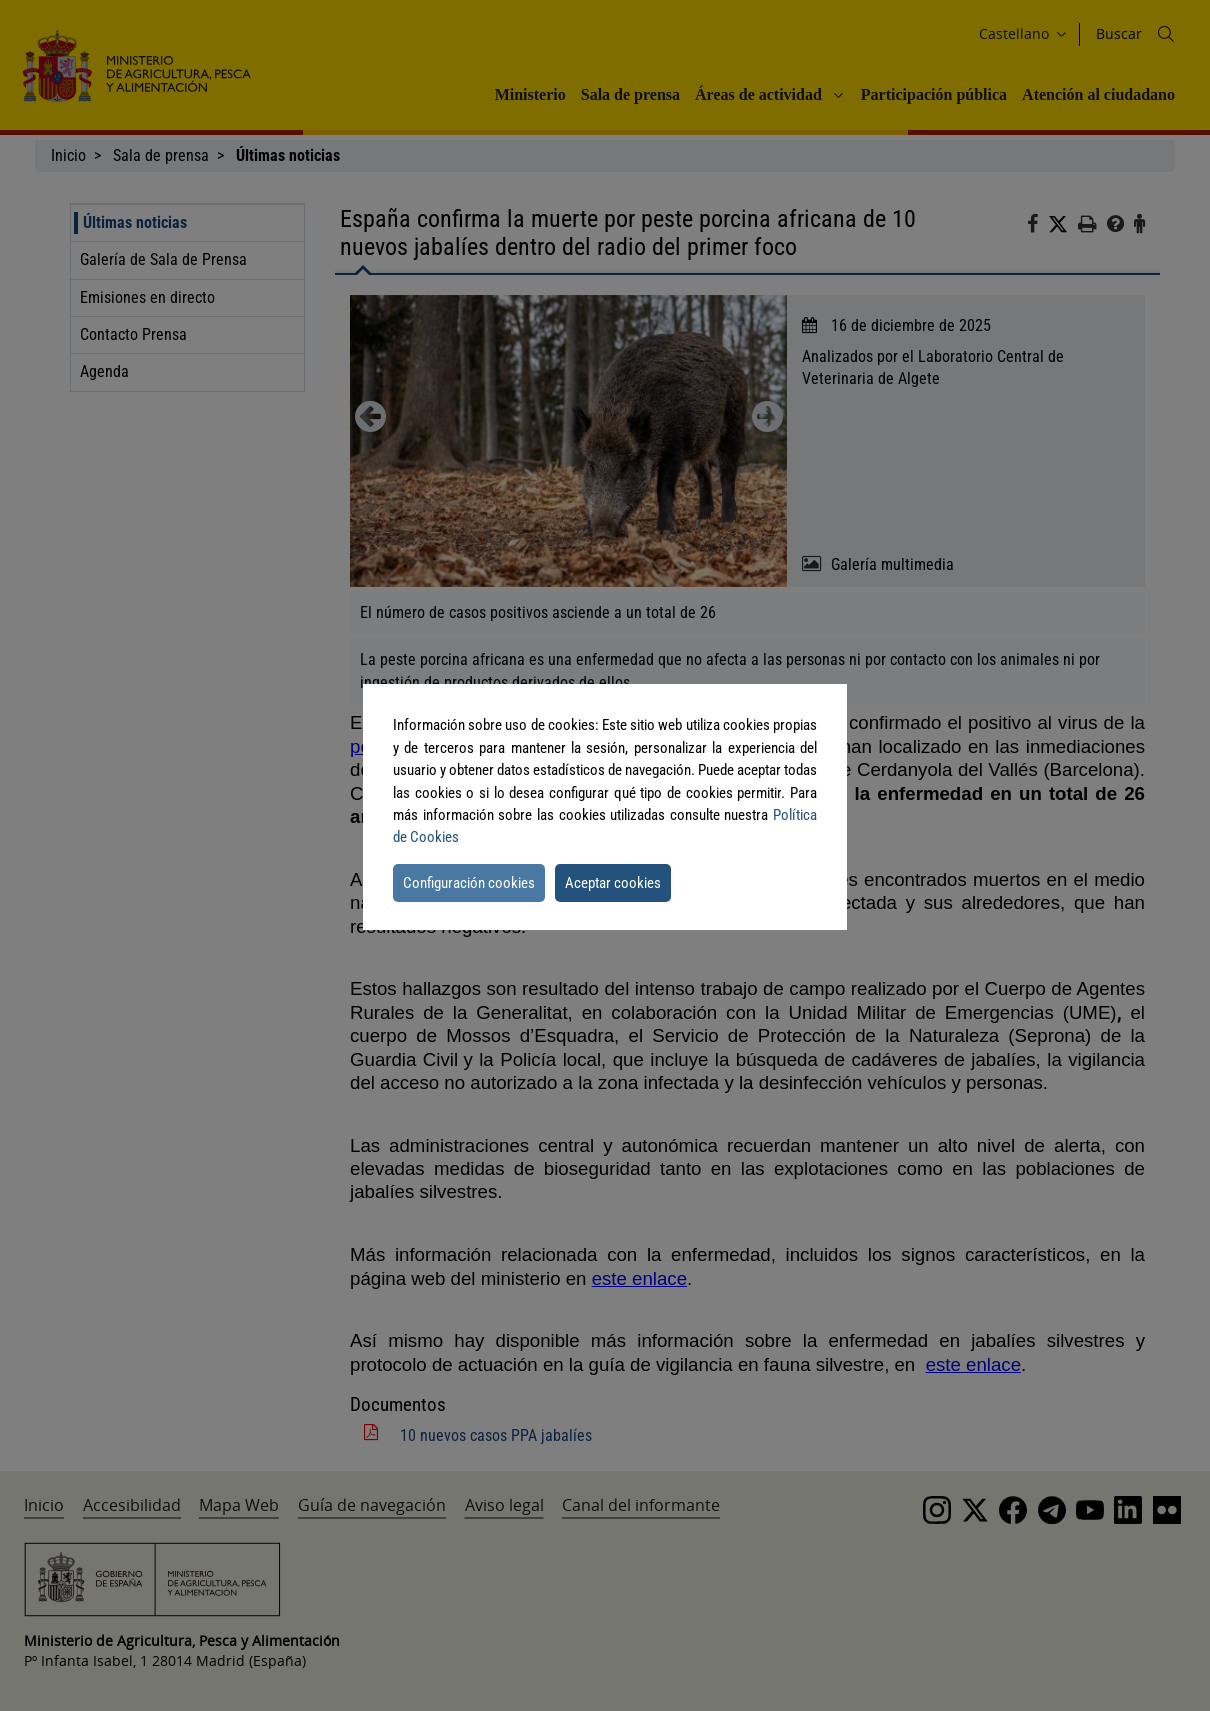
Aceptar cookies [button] (613, 883)
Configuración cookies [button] (469, 883)
